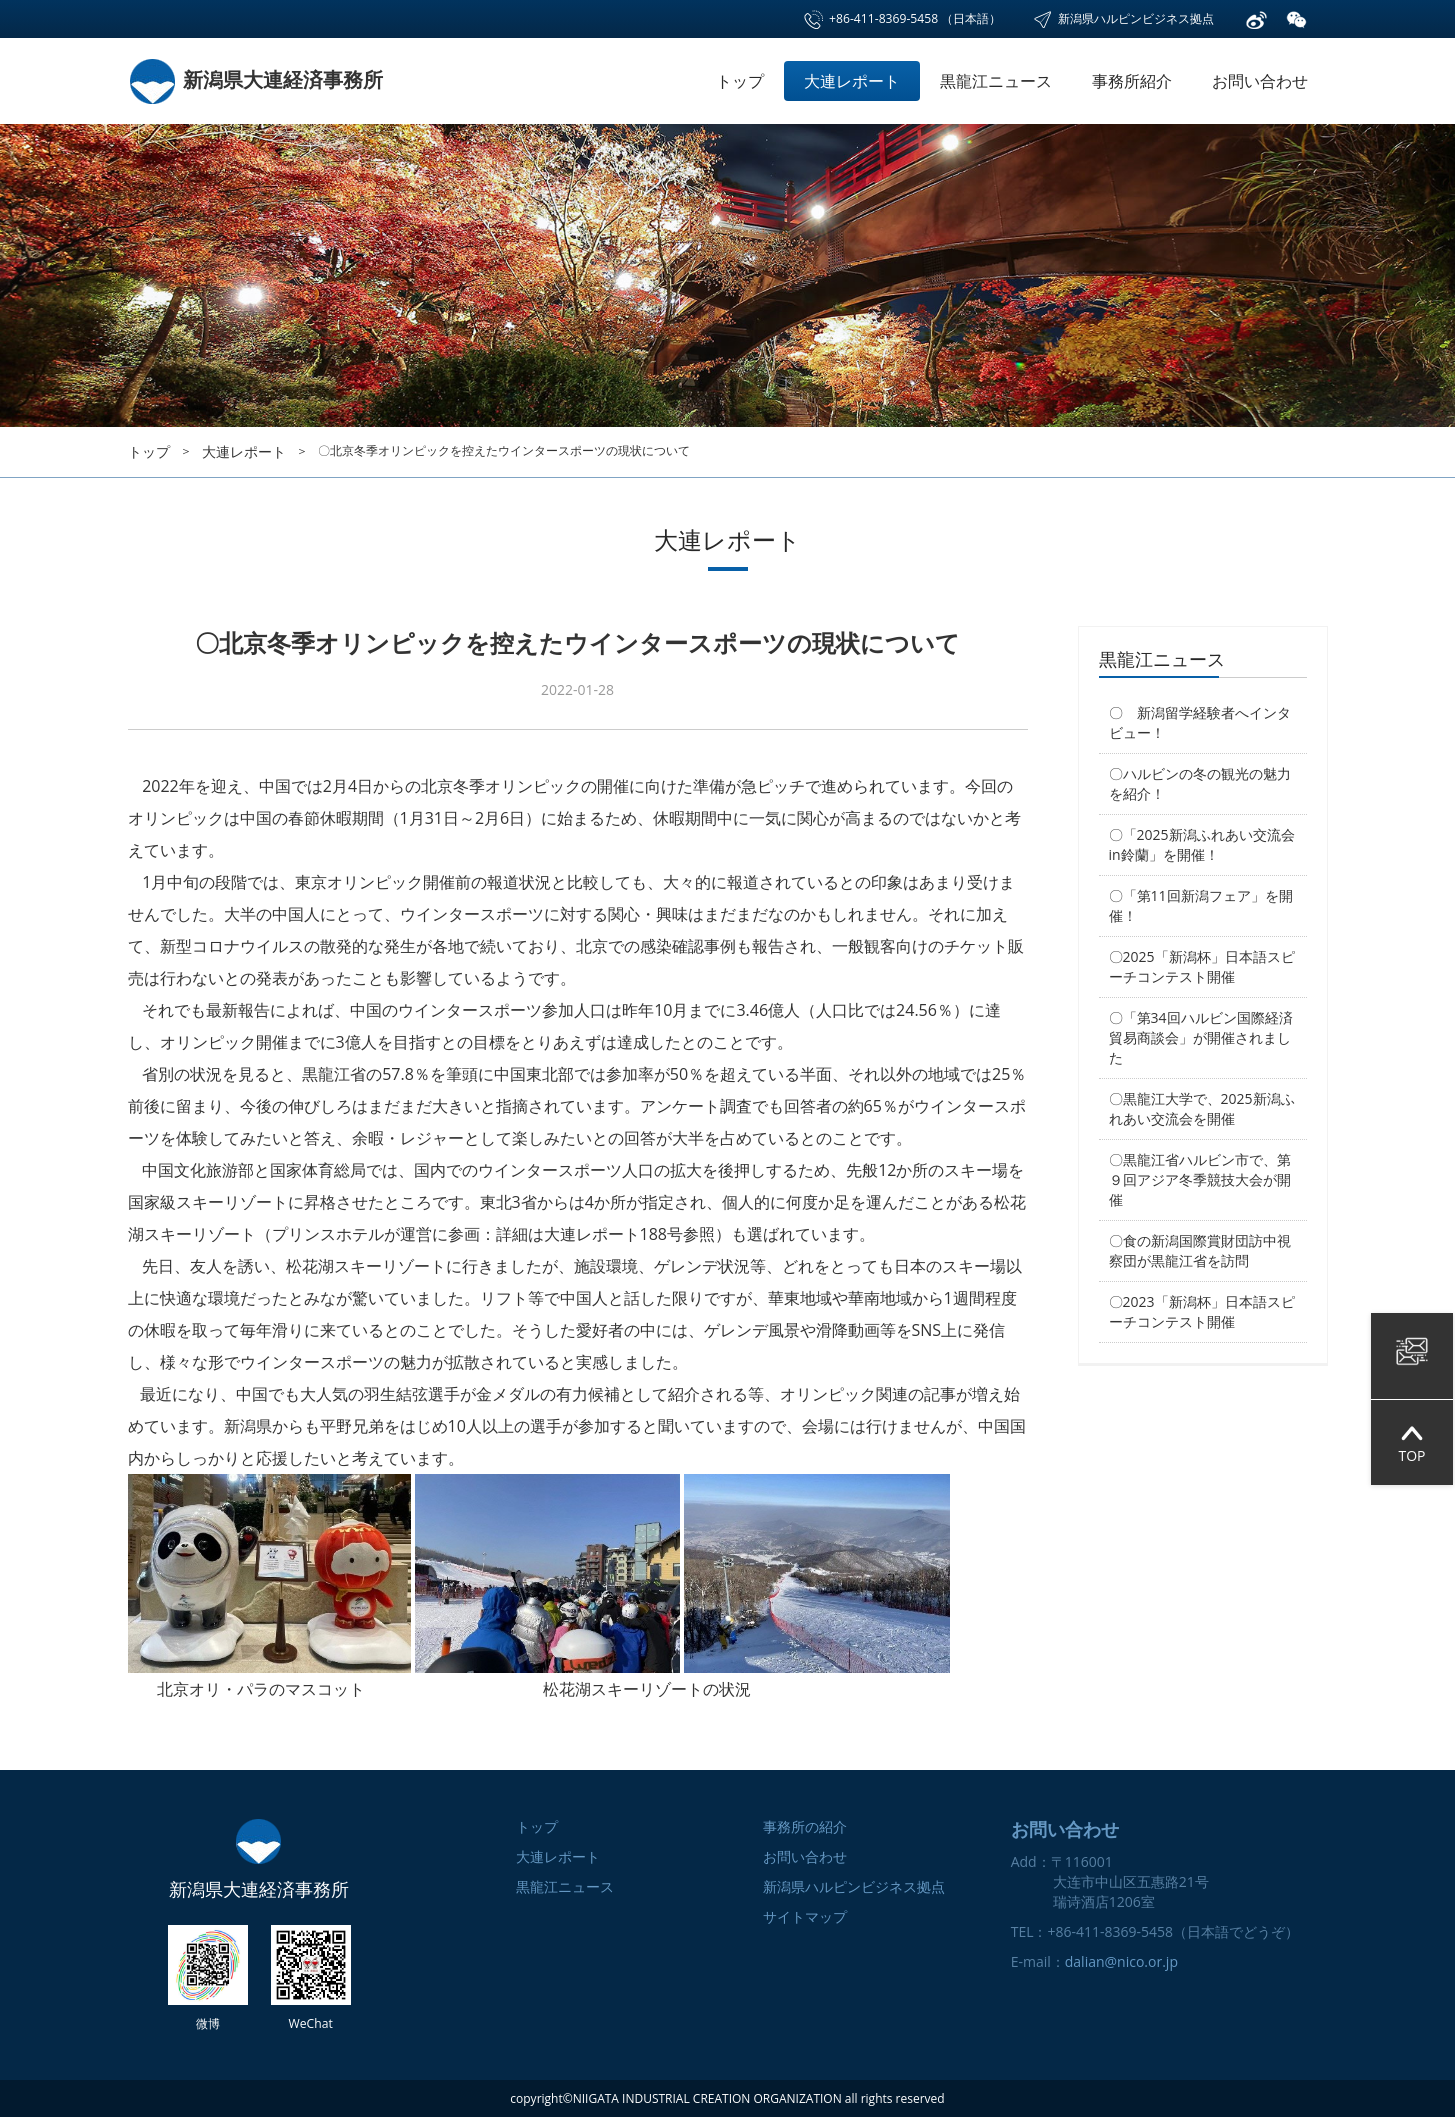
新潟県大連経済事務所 (255, 79)
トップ (740, 81)
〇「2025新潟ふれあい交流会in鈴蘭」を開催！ (1202, 844)
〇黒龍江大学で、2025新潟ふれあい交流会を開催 (1202, 1108)
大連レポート (852, 81)
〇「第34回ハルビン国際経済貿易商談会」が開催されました (1201, 1037)
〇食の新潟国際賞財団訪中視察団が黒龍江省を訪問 (1200, 1250)
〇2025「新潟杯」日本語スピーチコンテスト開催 (1202, 966)
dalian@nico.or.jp (1121, 1961)
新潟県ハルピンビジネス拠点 (1122, 18)
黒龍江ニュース (996, 81)
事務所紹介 (1132, 81)
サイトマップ (805, 1916)
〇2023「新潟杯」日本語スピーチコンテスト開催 (1202, 1311)
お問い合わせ (1260, 81)
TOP (1411, 1442)
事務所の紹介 (805, 1826)
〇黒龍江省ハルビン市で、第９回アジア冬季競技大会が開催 (1200, 1179)
